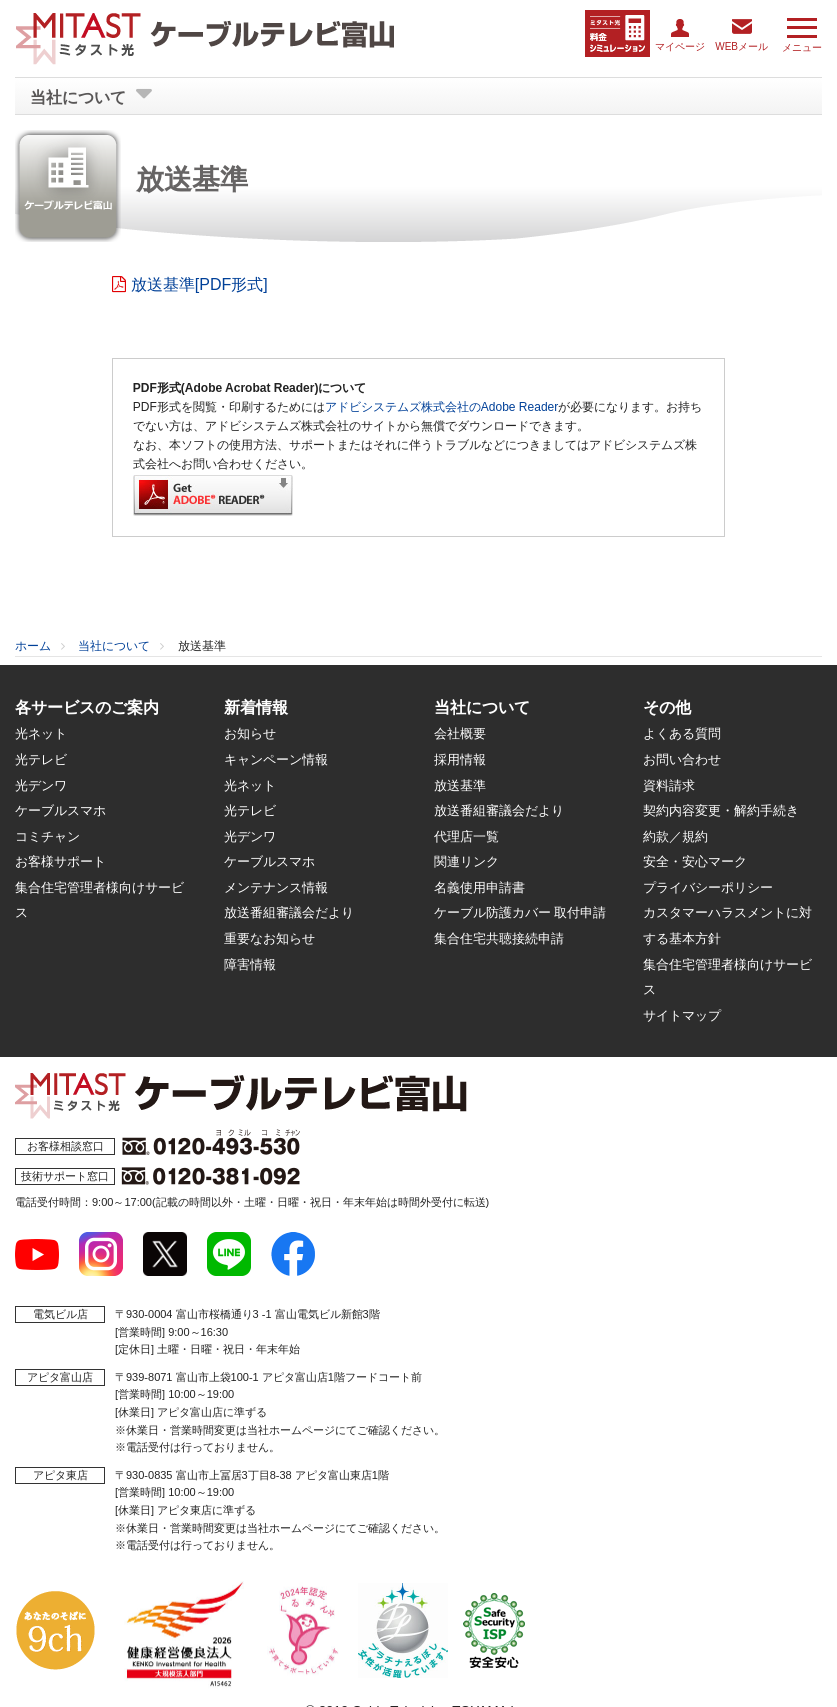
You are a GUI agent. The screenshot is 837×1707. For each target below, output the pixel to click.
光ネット (41, 732)
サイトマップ (682, 1014)
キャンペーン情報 (276, 758)
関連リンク (466, 860)
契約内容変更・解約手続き (721, 809)
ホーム (33, 645)
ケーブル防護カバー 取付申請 (520, 911)
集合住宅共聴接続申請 (499, 937)
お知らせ (250, 732)
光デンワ (41, 784)
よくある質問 (682, 732)
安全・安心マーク (695, 860)
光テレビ (41, 758)
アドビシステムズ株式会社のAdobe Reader (441, 406)
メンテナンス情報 (276, 886)
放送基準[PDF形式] (199, 283)
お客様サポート (60, 860)
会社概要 (460, 732)
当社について (114, 645)
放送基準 (460, 784)
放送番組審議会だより (289, 911)
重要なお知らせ (269, 937)
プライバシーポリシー (708, 886)
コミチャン (47, 835)
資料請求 (669, 784)
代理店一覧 (466, 835)
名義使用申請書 (479, 886)
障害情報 (250, 963)
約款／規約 (675, 835)
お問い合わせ (682, 758)
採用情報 (460, 758)
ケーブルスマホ (60, 809)
